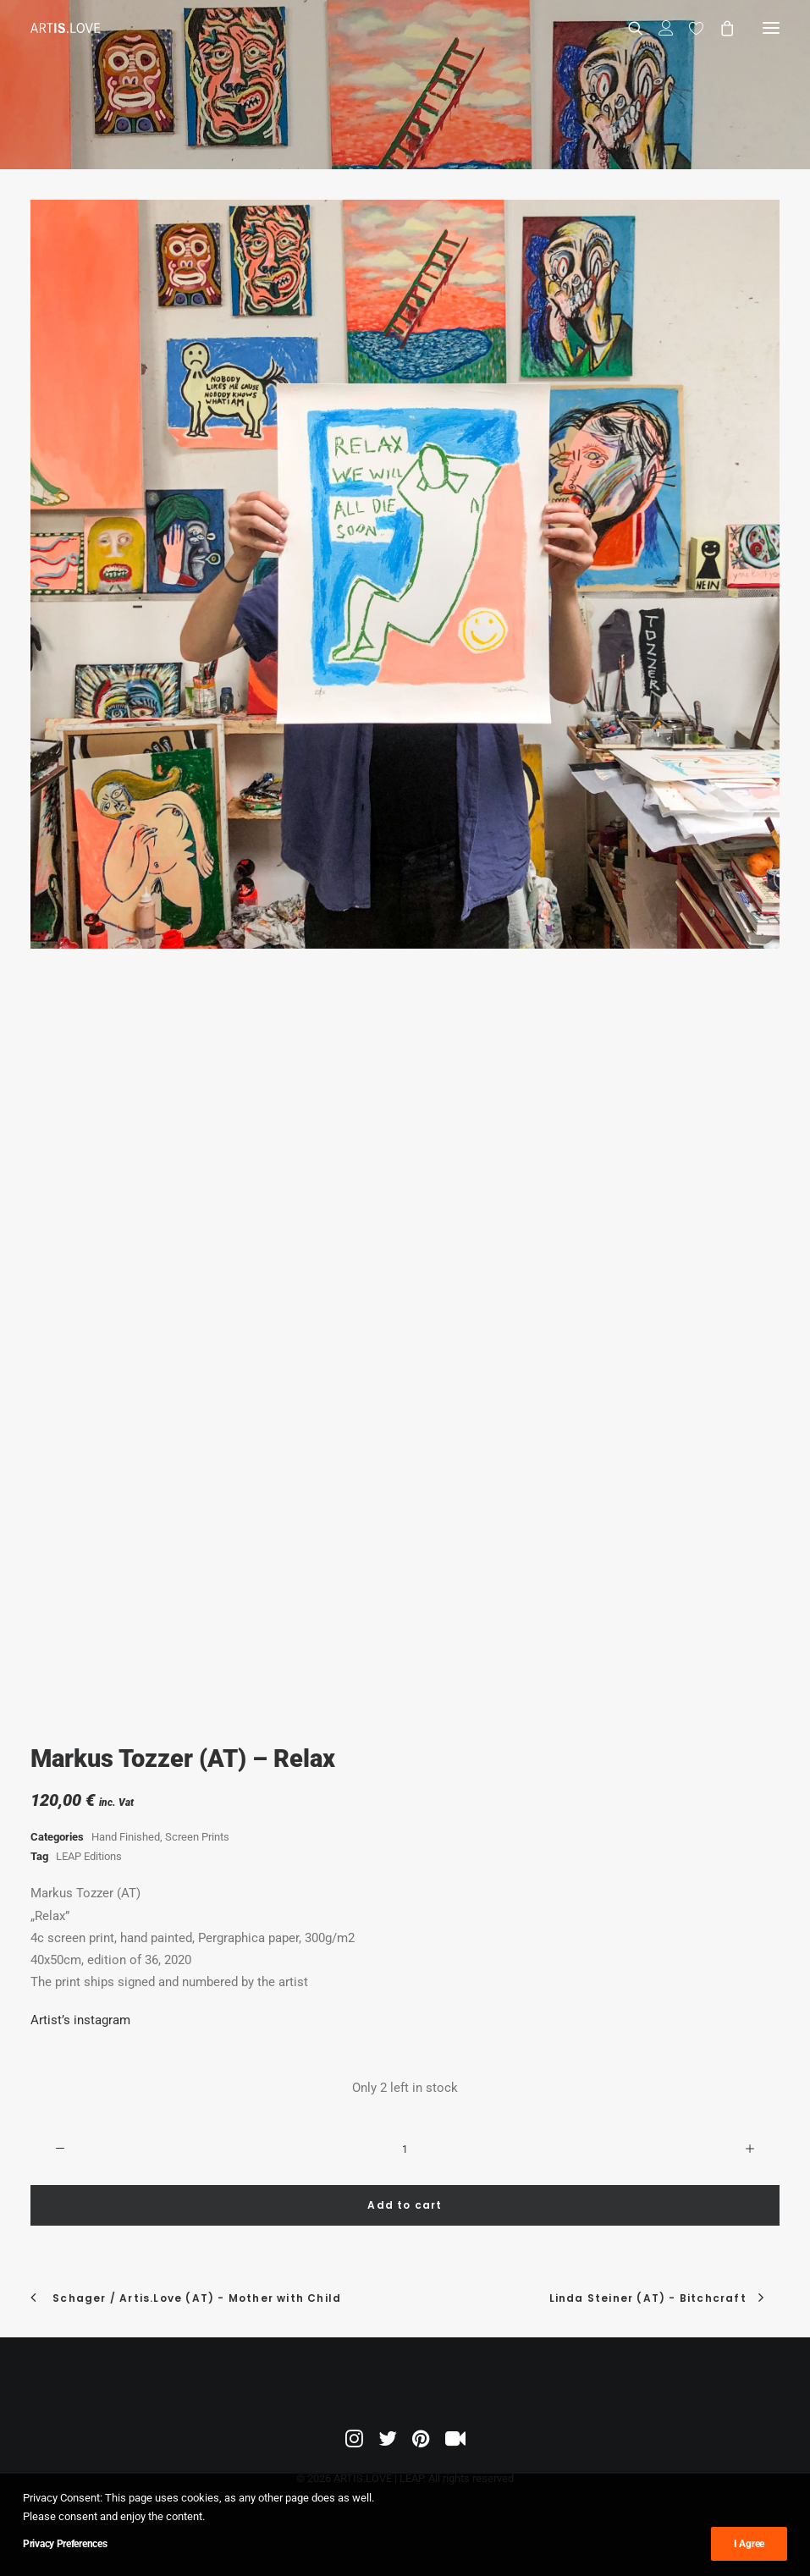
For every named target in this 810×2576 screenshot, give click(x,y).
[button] (771, 28)
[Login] (658, 28)
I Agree (749, 2544)
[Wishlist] (689, 28)
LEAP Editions (89, 1856)
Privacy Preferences (65, 2544)
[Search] (628, 28)
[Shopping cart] (719, 28)
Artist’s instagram (80, 2020)
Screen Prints (197, 1836)
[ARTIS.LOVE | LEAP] (65, 28)
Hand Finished (125, 1836)
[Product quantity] (405, 2149)
